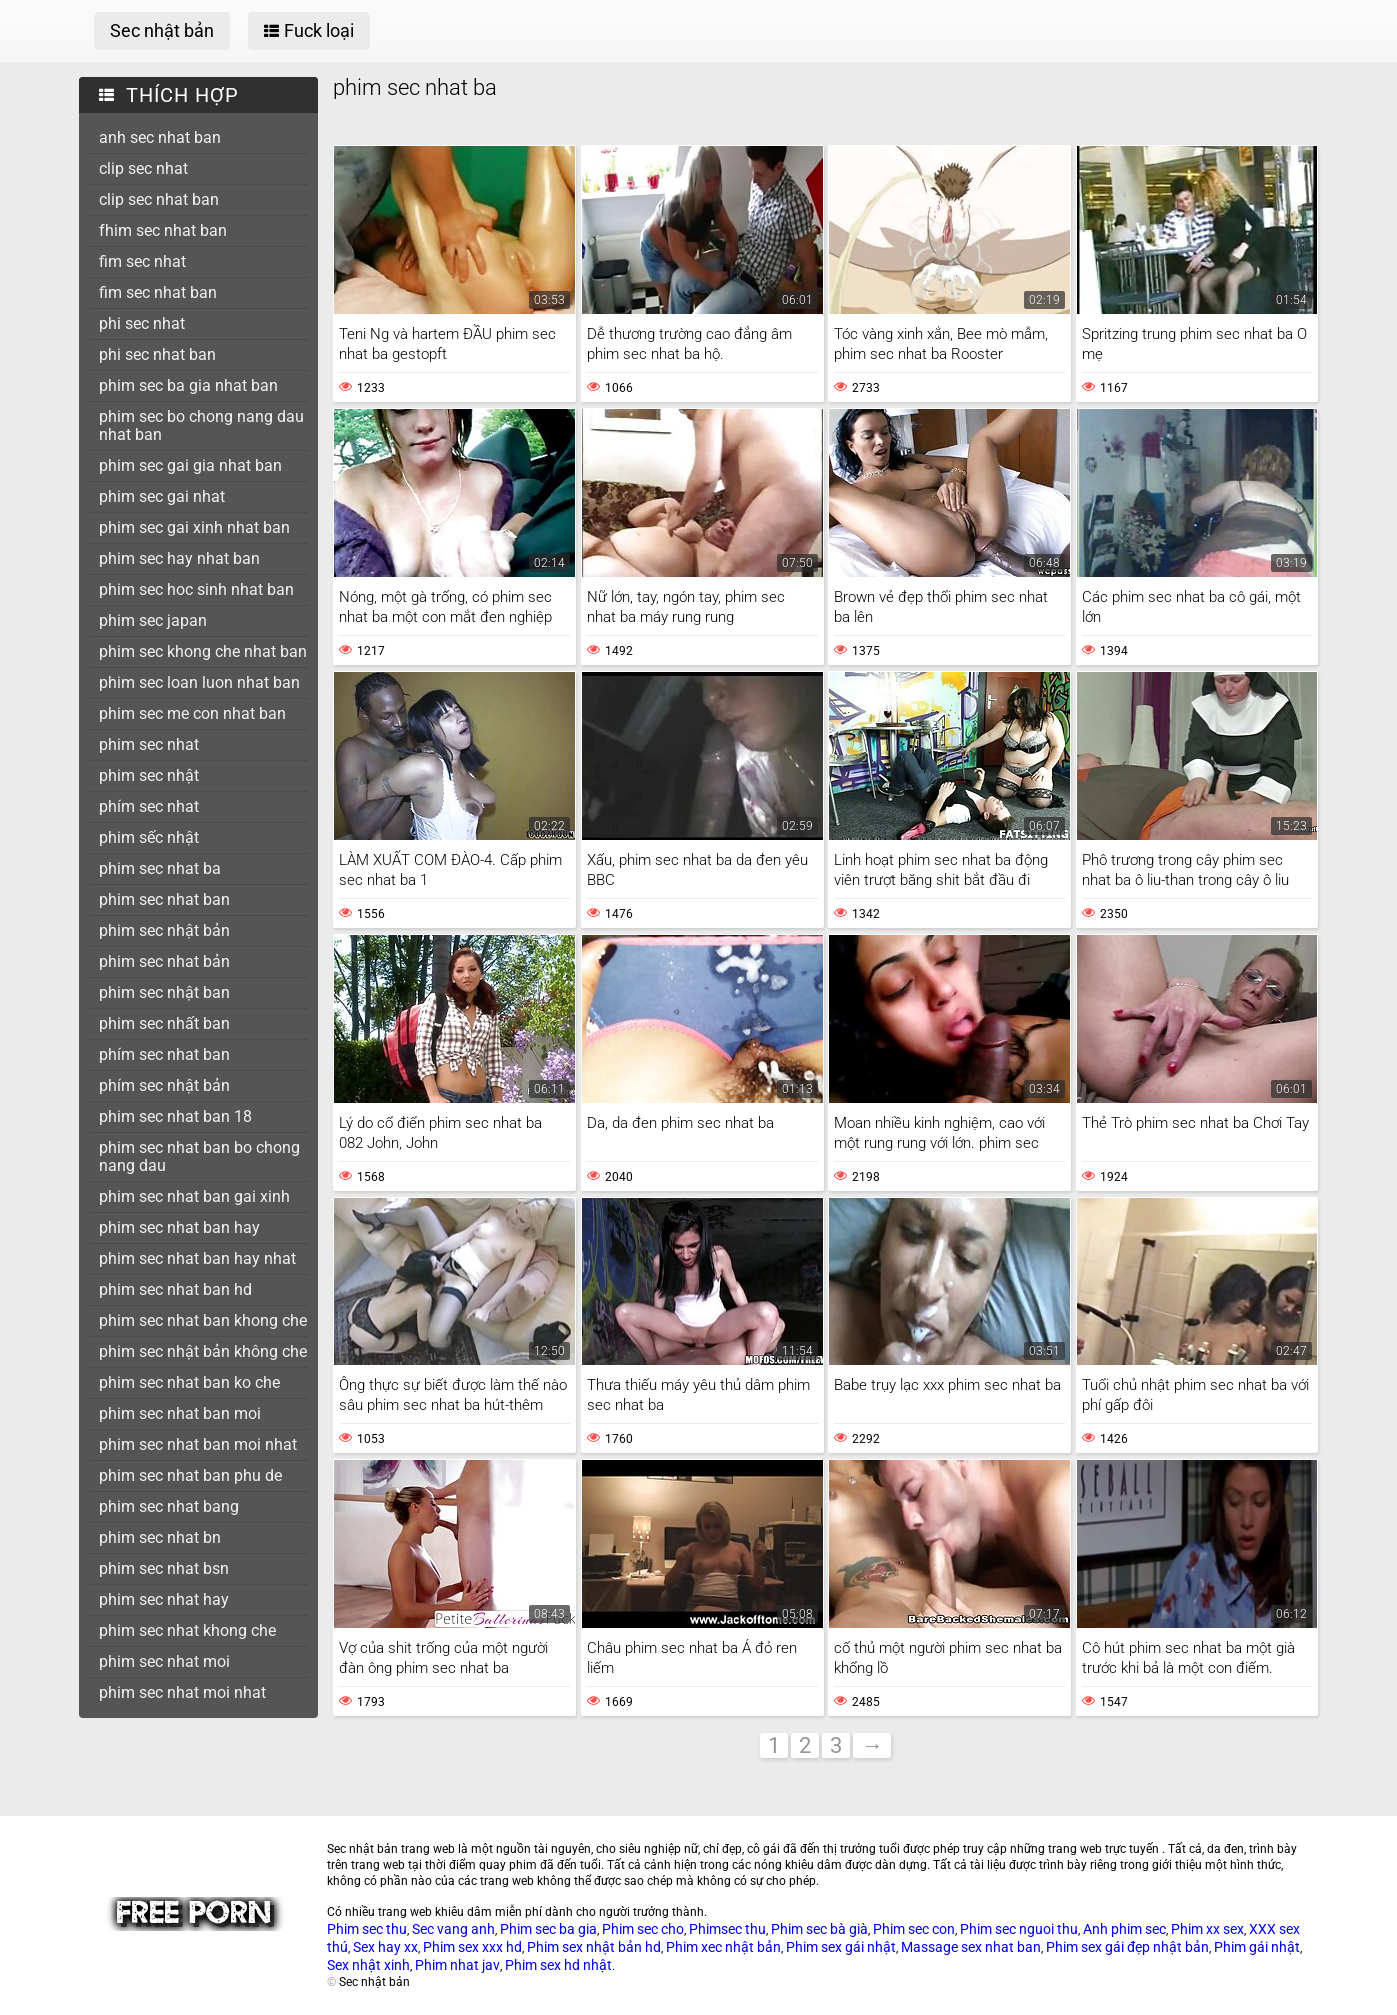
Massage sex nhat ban (971, 1947)
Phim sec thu (367, 1929)
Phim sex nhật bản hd (594, 1947)
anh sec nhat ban (160, 137)
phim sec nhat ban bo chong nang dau (199, 1156)
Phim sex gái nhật (841, 1947)
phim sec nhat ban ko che (189, 1382)
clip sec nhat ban (159, 199)
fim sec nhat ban (158, 292)
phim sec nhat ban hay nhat (197, 1258)
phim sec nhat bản (164, 961)
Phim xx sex (1207, 1929)
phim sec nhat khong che (187, 1630)
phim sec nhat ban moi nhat (198, 1444)
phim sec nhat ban (164, 899)
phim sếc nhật (149, 837)
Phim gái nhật (1257, 1947)
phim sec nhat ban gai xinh (194, 1196)
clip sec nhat (143, 168)
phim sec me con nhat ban (192, 713)
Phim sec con (914, 1929)
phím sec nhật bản (164, 1085)
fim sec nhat (142, 261)
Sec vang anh (453, 1929)
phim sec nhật (149, 775)
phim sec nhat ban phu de (190, 1475)
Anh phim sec (1124, 1929)
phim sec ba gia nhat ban (188, 385)
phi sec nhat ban (157, 354)
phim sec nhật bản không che (203, 1351)
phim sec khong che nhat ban (203, 651)
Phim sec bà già (819, 1929)
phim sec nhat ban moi (180, 1413)
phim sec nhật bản (164, 930)
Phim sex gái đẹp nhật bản (1127, 1947)
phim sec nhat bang (169, 1506)
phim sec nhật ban (164, 992)
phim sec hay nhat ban (179, 558)
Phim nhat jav (457, 1965)
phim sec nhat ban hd (175, 1289)
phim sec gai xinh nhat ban (194, 527)
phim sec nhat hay (164, 1599)
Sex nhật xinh (368, 1965)
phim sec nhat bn (160, 1537)
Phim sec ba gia (548, 1929)
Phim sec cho (643, 1929)
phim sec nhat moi (164, 1661)
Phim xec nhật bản (723, 1947)
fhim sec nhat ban (163, 230)
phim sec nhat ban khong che (203, 1320)
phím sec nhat (149, 806)
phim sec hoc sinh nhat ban (196, 589)
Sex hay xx (385, 1947)
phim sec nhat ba (160, 868)
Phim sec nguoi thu (1019, 1929)
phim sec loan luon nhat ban (199, 682)
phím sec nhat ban (164, 1054)
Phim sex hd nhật (558, 1965)
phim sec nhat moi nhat (182, 1692)
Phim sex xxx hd (472, 1947)
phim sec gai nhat (162, 496)
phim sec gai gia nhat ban (190, 465)
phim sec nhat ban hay (179, 1227)
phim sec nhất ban (164, 1023)
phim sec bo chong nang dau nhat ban (201, 425)
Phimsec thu (727, 1929)
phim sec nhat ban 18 (175, 1116)
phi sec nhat (142, 323)
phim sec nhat (149, 744)
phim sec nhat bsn (164, 1568)
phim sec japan (153, 620)
